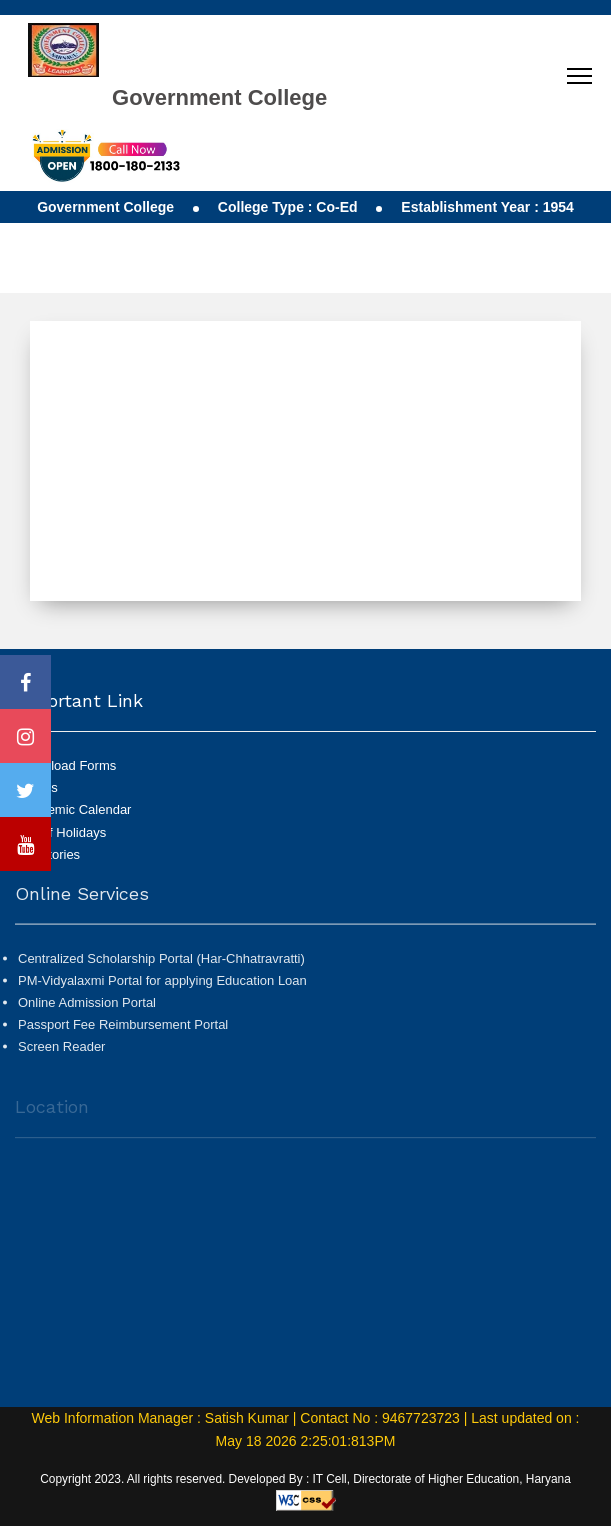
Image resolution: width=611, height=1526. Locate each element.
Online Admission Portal (87, 1008)
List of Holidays (62, 832)
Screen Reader (61, 1052)
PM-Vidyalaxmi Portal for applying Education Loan (162, 986)
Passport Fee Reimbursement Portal (123, 1030)
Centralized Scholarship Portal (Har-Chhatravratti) (161, 963)
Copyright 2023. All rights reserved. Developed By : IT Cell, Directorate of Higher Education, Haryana (305, 1479)
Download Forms (67, 765)
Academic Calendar (74, 809)
